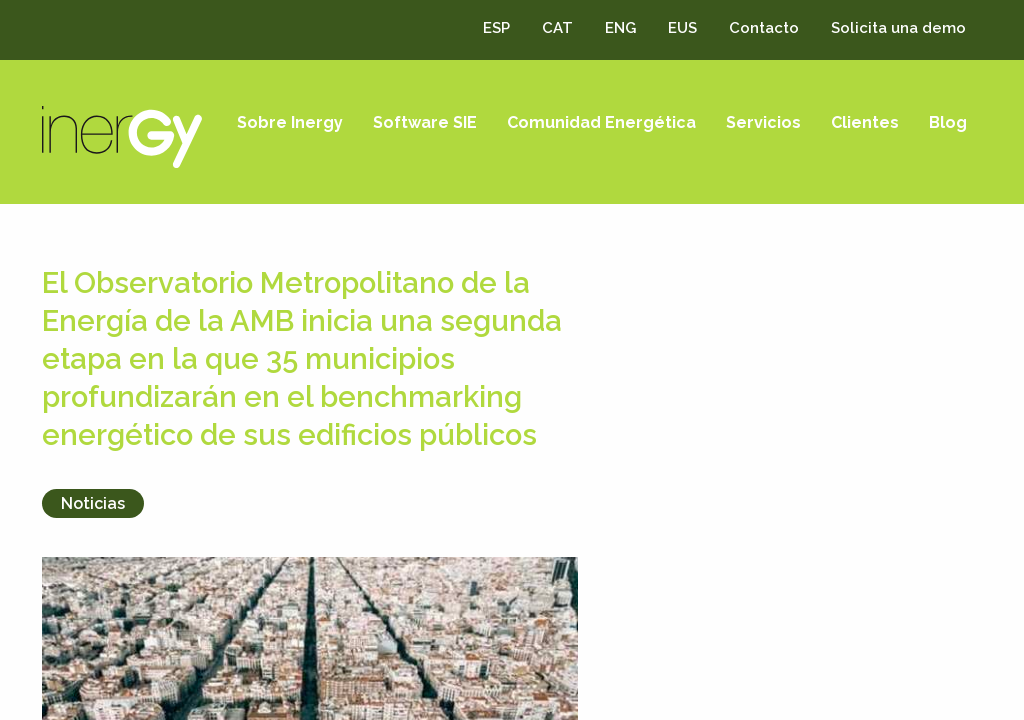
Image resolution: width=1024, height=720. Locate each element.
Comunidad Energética (601, 122)
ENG (620, 28)
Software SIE (425, 122)
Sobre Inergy (290, 122)
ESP (496, 28)
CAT (557, 28)
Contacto (764, 28)
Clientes (865, 122)
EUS (682, 28)
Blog (948, 122)
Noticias (93, 503)
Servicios (763, 122)
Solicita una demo (898, 28)
